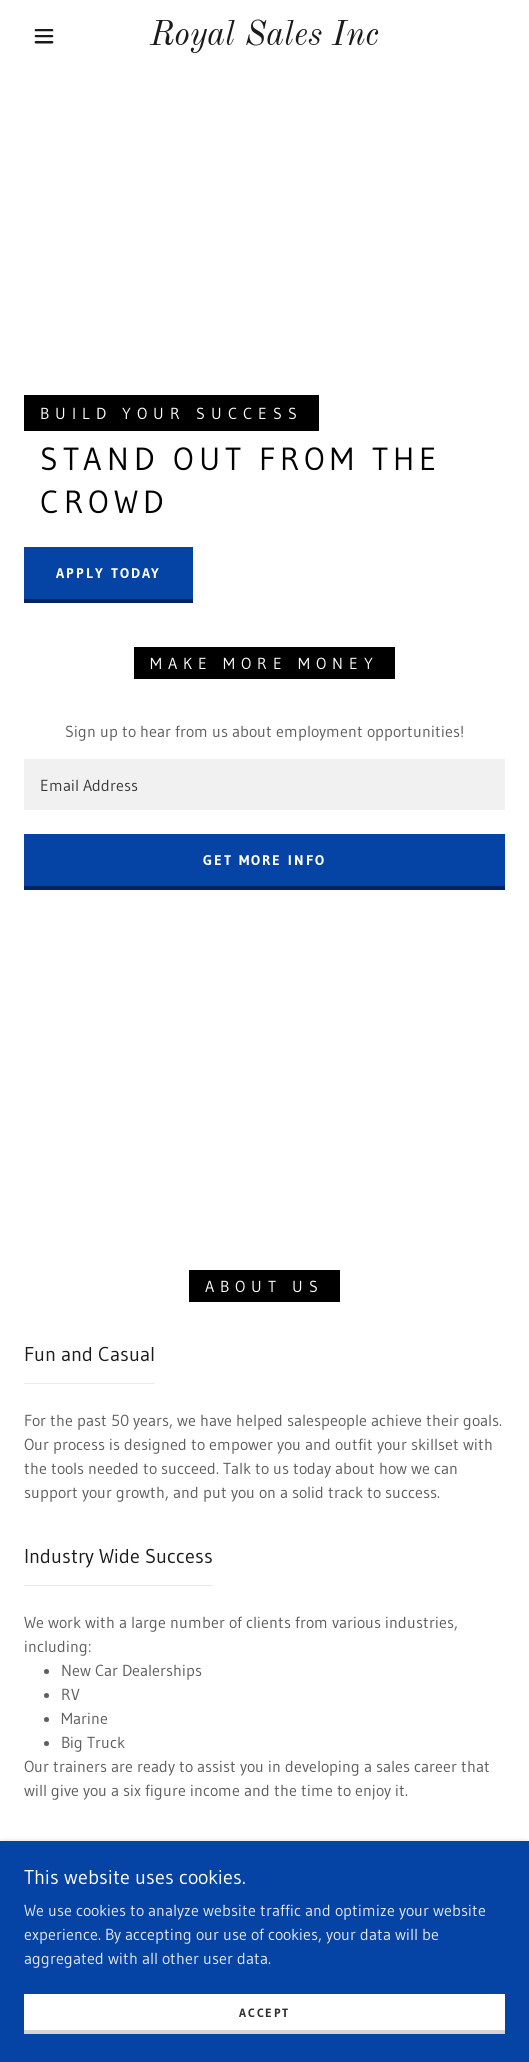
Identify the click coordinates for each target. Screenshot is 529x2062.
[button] (48, 36)
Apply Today (108, 573)
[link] (264, 36)
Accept (264, 2012)
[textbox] (264, 784)
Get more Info (264, 860)
